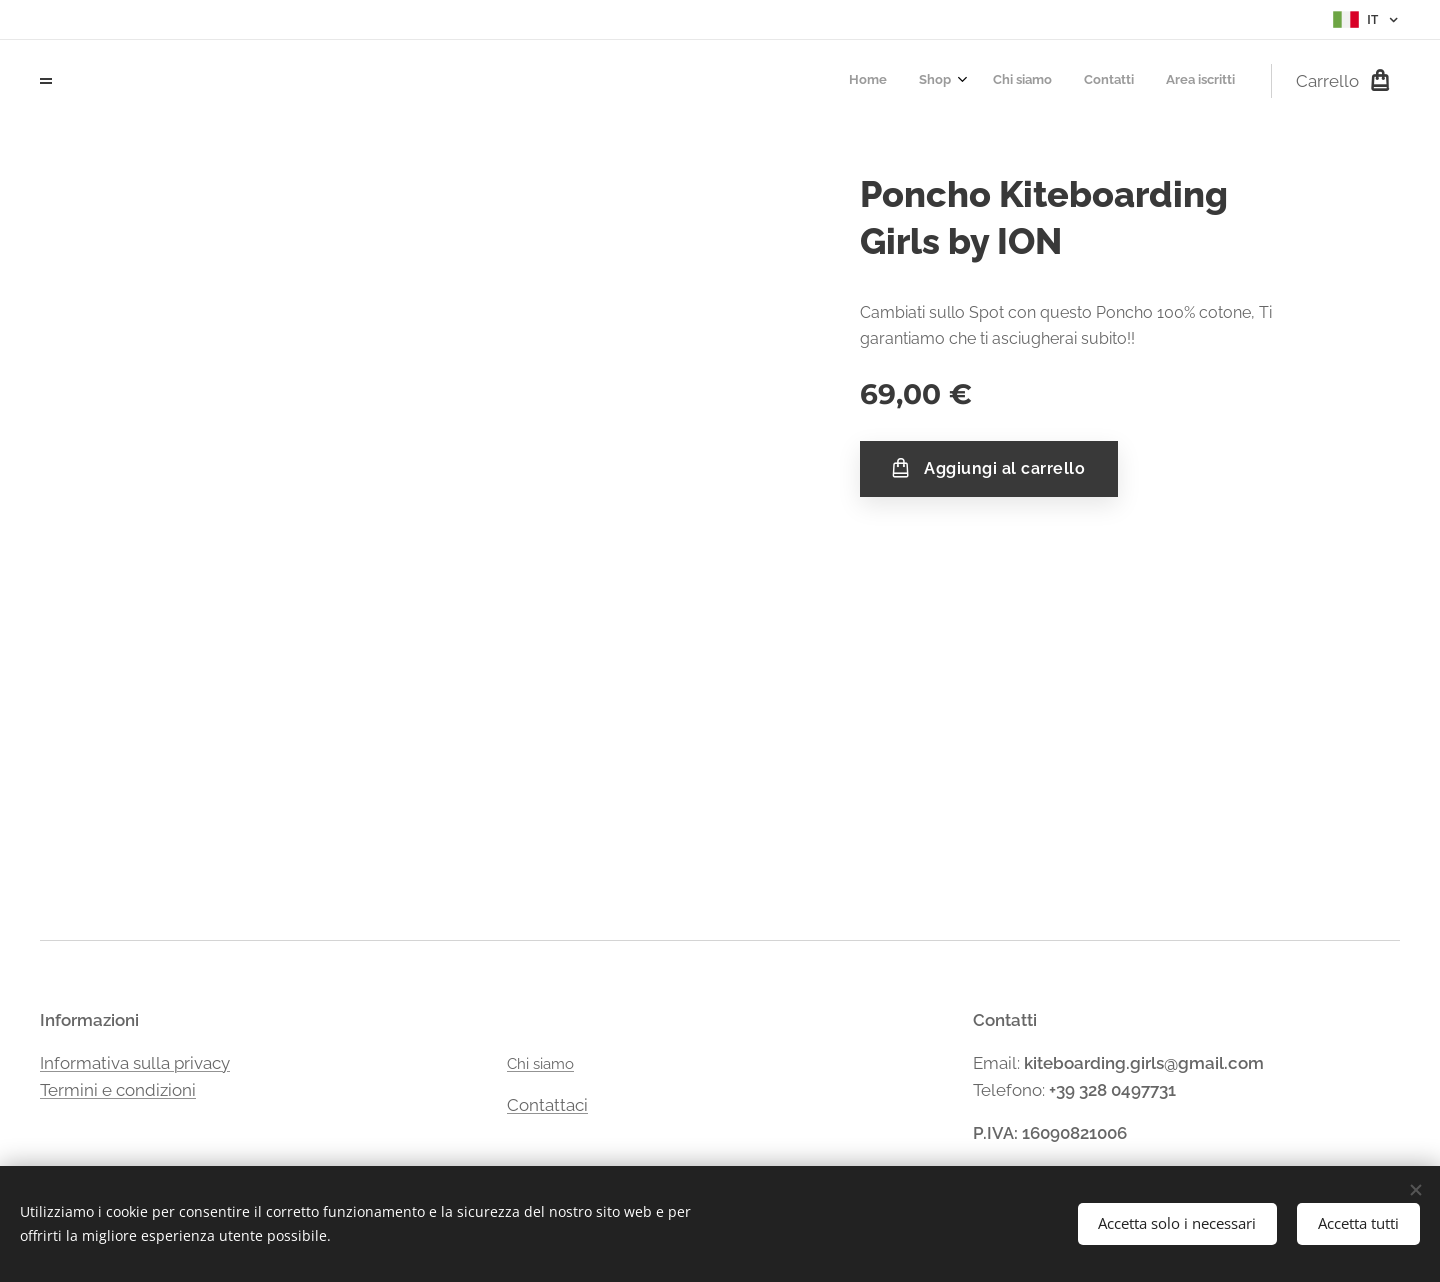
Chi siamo (540, 1064)
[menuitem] (1102, 81)
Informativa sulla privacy (135, 1063)
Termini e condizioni (118, 1090)
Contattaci (547, 1105)
